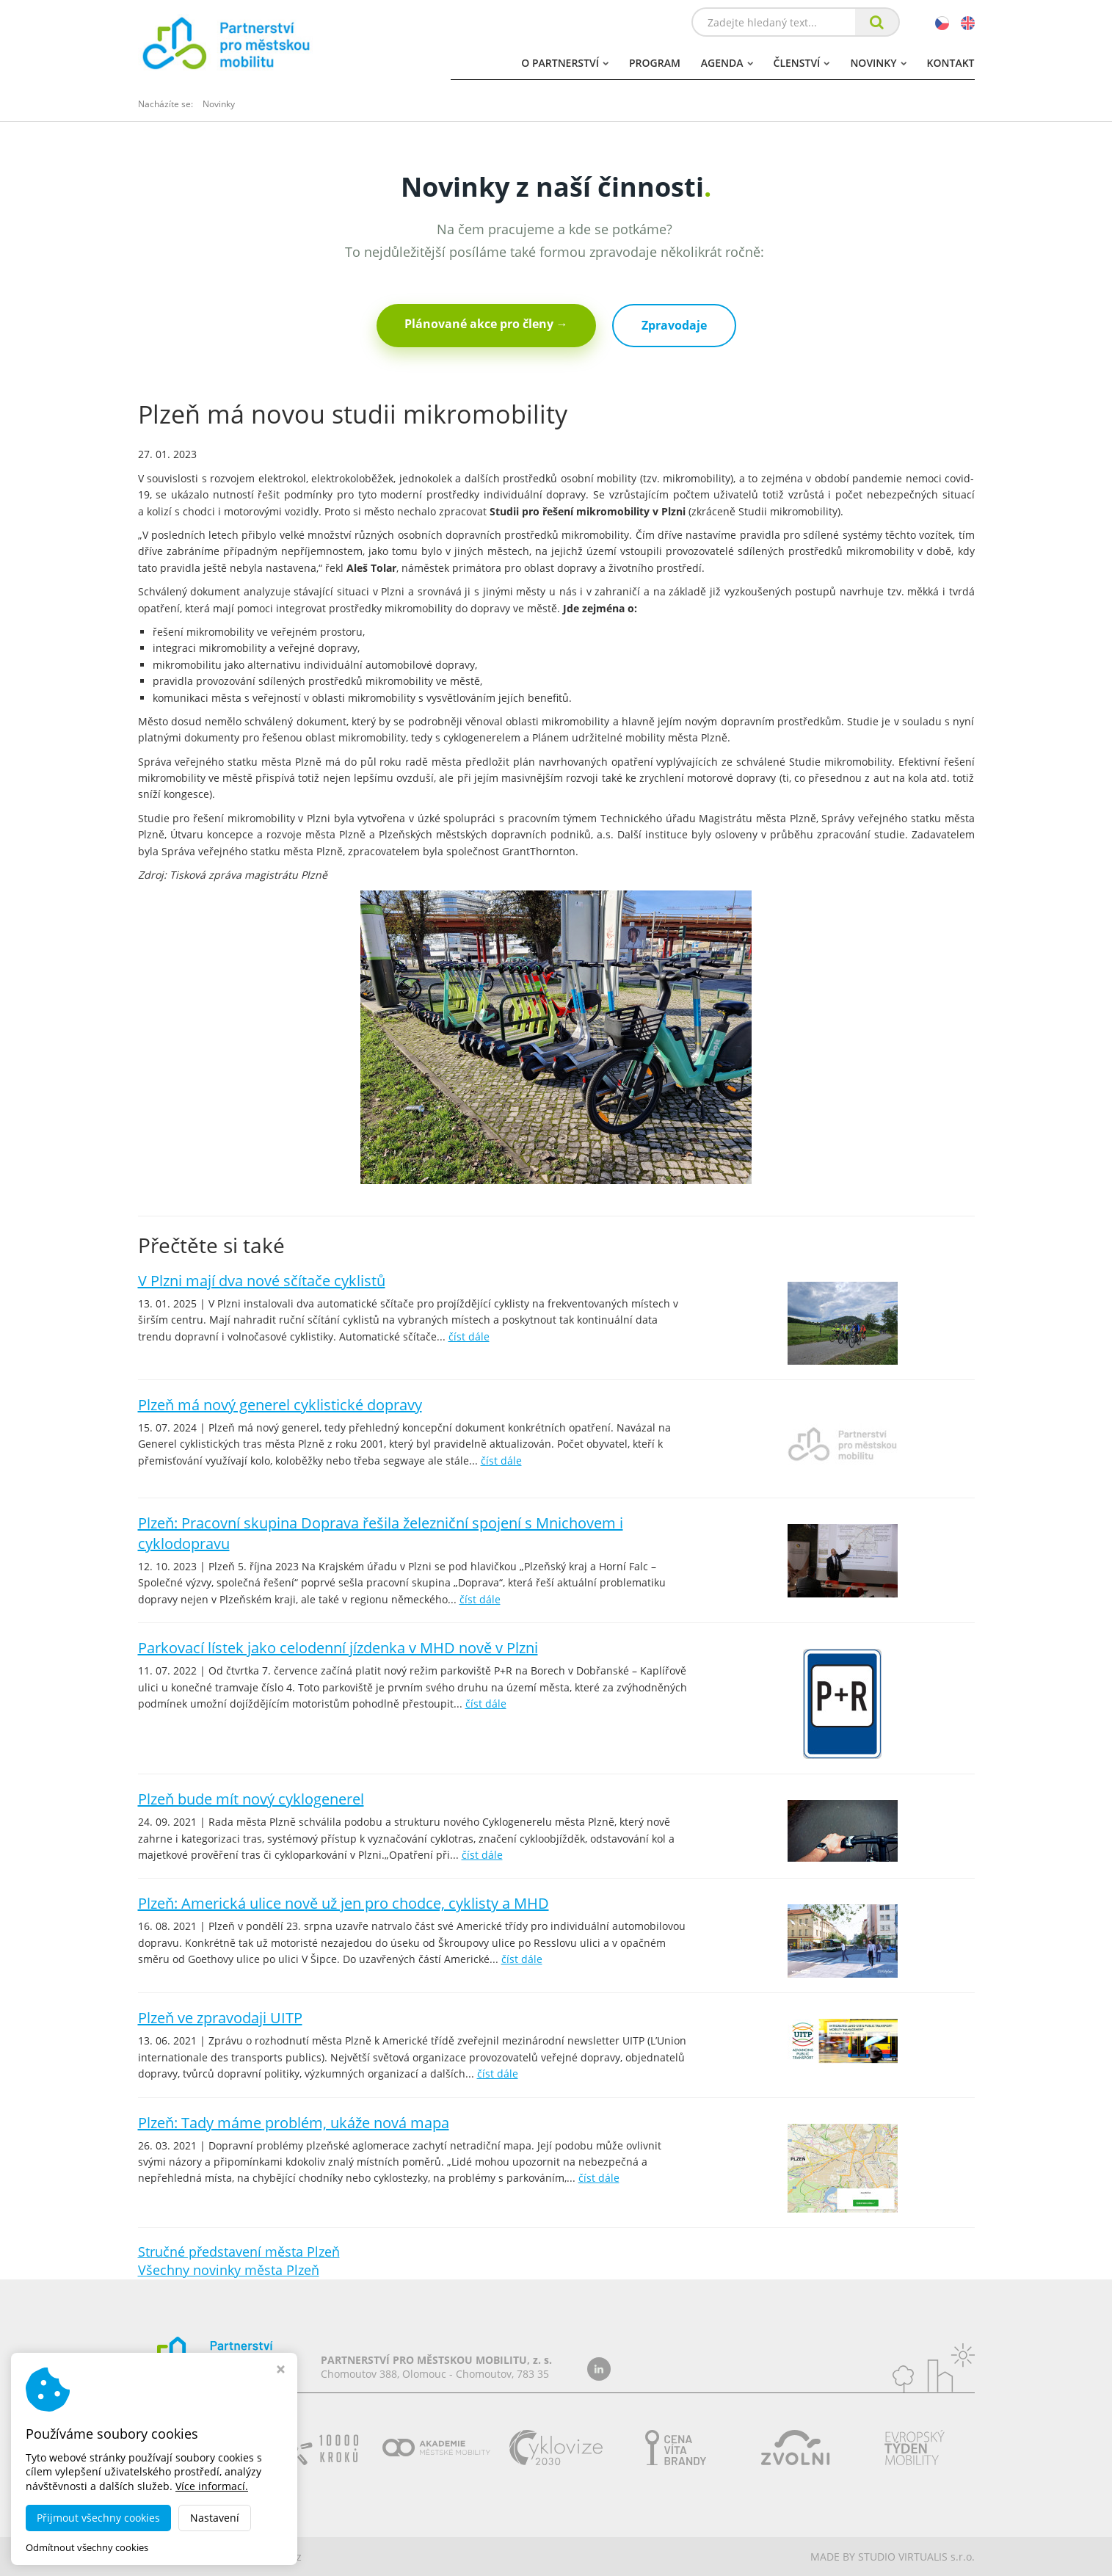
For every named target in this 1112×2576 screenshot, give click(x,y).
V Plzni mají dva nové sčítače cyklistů (261, 1281)
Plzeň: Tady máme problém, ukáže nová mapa (293, 2123)
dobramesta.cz (265, 2557)
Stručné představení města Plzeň (239, 2251)
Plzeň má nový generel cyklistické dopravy (280, 1405)
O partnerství (564, 63)
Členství (802, 63)
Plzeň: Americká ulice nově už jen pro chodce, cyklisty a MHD (343, 1903)
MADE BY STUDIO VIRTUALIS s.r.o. (892, 2557)
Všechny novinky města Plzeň (228, 2270)
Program (654, 63)
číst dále (469, 1336)
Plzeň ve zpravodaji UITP (220, 2018)
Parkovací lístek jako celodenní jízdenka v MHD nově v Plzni (338, 1648)
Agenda (727, 63)
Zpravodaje (674, 325)
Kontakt (951, 63)
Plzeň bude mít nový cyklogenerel (251, 1799)
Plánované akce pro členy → (486, 324)
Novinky (878, 63)
